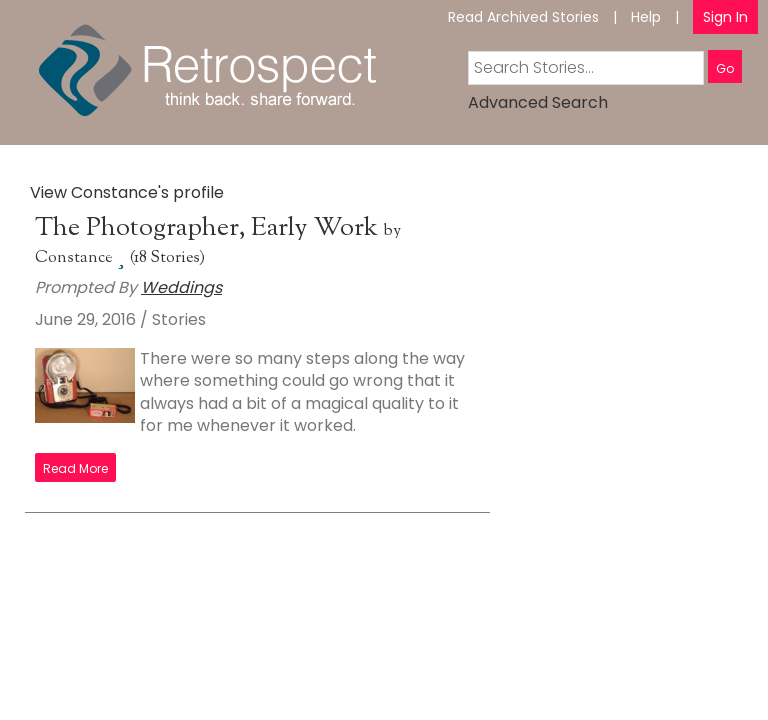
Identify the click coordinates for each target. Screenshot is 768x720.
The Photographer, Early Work (209, 228)
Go (725, 68)
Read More (75, 468)
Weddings (181, 287)
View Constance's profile (127, 192)
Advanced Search (538, 102)
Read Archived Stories (523, 17)
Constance (73, 258)
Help (646, 17)
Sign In (725, 17)
